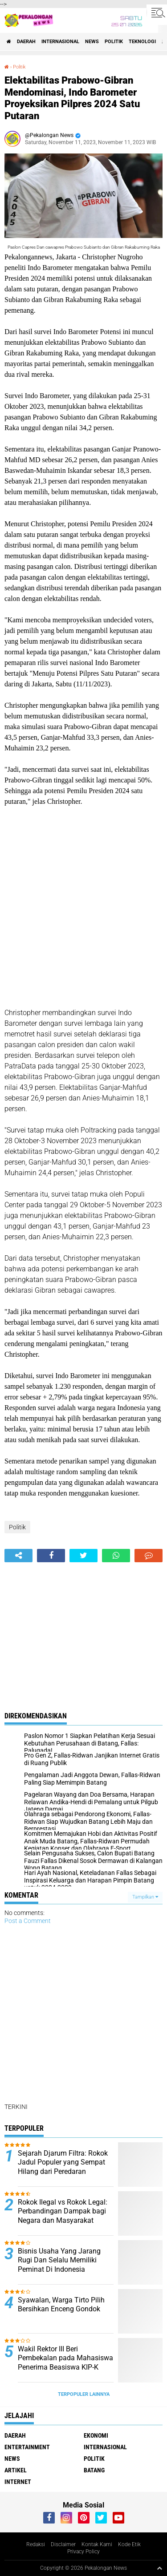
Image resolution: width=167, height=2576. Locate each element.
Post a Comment (27, 1920)
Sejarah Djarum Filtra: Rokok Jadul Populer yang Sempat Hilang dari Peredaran (63, 2162)
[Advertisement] (83, 907)
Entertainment (27, 2447)
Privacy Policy (83, 2551)
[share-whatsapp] (116, 1555)
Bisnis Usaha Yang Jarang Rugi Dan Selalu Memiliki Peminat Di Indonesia (59, 2260)
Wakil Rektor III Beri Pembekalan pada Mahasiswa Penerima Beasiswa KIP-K (65, 2358)
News (92, 41)
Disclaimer (63, 2544)
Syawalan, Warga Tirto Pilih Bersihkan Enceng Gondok (61, 2305)
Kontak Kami (96, 2544)
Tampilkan (145, 1897)
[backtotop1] (159, 2568)
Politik (114, 41)
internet (17, 2481)
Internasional (60, 41)
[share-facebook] (51, 1555)
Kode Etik (129, 2544)
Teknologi (142, 41)
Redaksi (35, 2544)
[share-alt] (18, 1555)
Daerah (26, 41)
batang (94, 2470)
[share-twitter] (83, 1555)
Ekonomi (96, 2435)
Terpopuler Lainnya (84, 2394)
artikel (15, 2470)
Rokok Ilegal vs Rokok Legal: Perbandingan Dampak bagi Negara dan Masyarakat (62, 2211)
